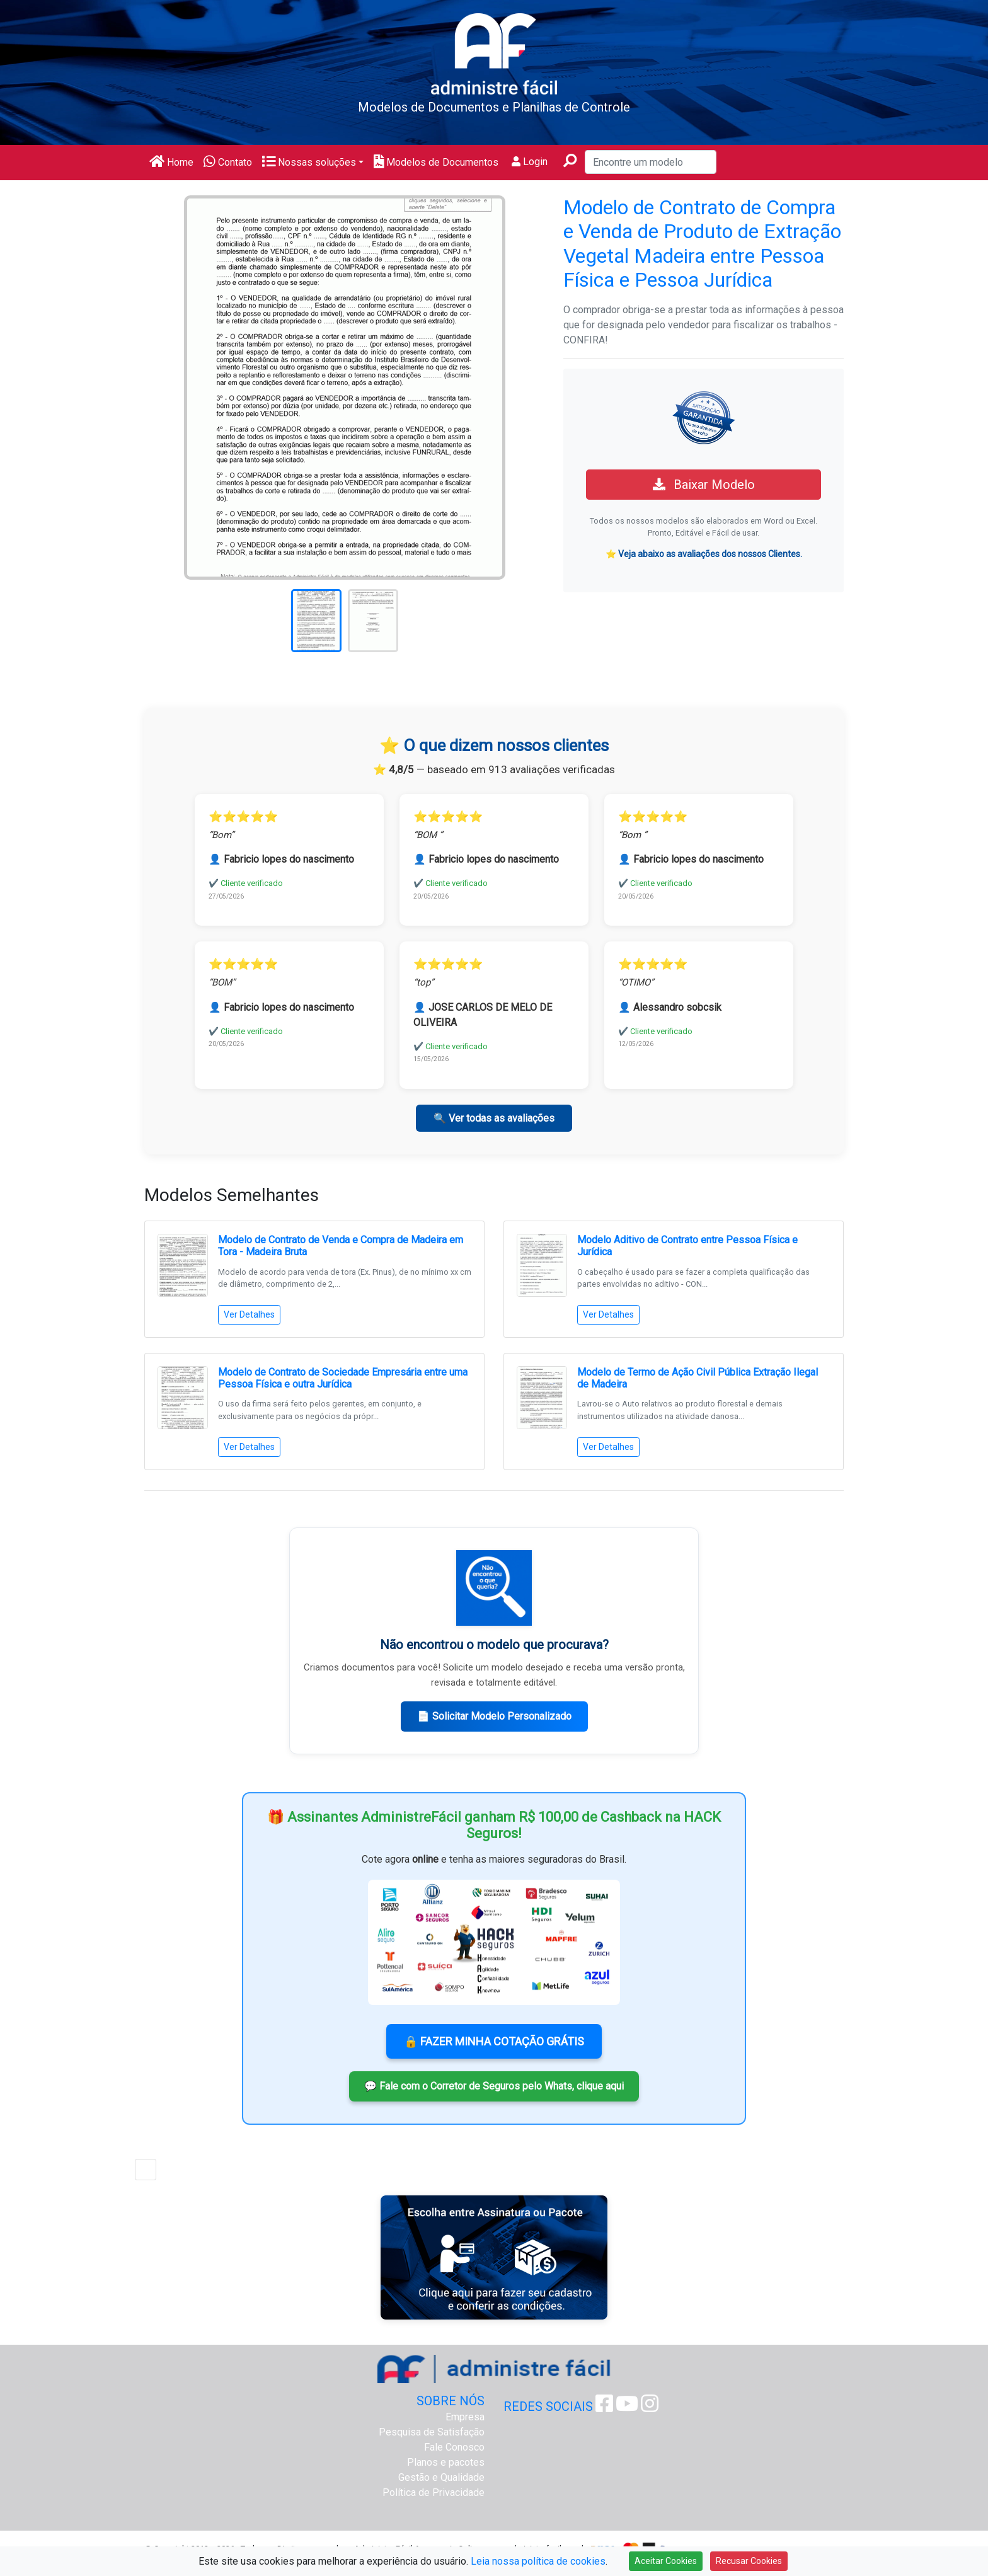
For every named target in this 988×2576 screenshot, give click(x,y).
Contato (228, 162)
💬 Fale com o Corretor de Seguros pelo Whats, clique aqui (494, 2086)
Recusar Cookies (749, 2561)
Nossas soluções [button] (309, 162)
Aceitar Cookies (666, 2561)
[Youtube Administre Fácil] (627, 2407)
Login (530, 162)
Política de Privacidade (433, 2492)
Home (171, 162)
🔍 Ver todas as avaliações (494, 1118)
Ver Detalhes (249, 1314)
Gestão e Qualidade (441, 2477)
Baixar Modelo (704, 484)
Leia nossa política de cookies (538, 2561)
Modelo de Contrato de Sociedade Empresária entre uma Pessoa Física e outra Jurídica (343, 1378)
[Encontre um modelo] (650, 162)
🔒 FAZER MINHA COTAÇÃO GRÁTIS (494, 2041)
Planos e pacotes (446, 2462)
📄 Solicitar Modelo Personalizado (494, 1716)
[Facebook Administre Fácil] (604, 2407)
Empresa (465, 2417)
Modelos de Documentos (436, 162)
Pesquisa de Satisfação (432, 2432)
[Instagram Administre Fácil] (649, 2407)
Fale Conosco (454, 2447)
